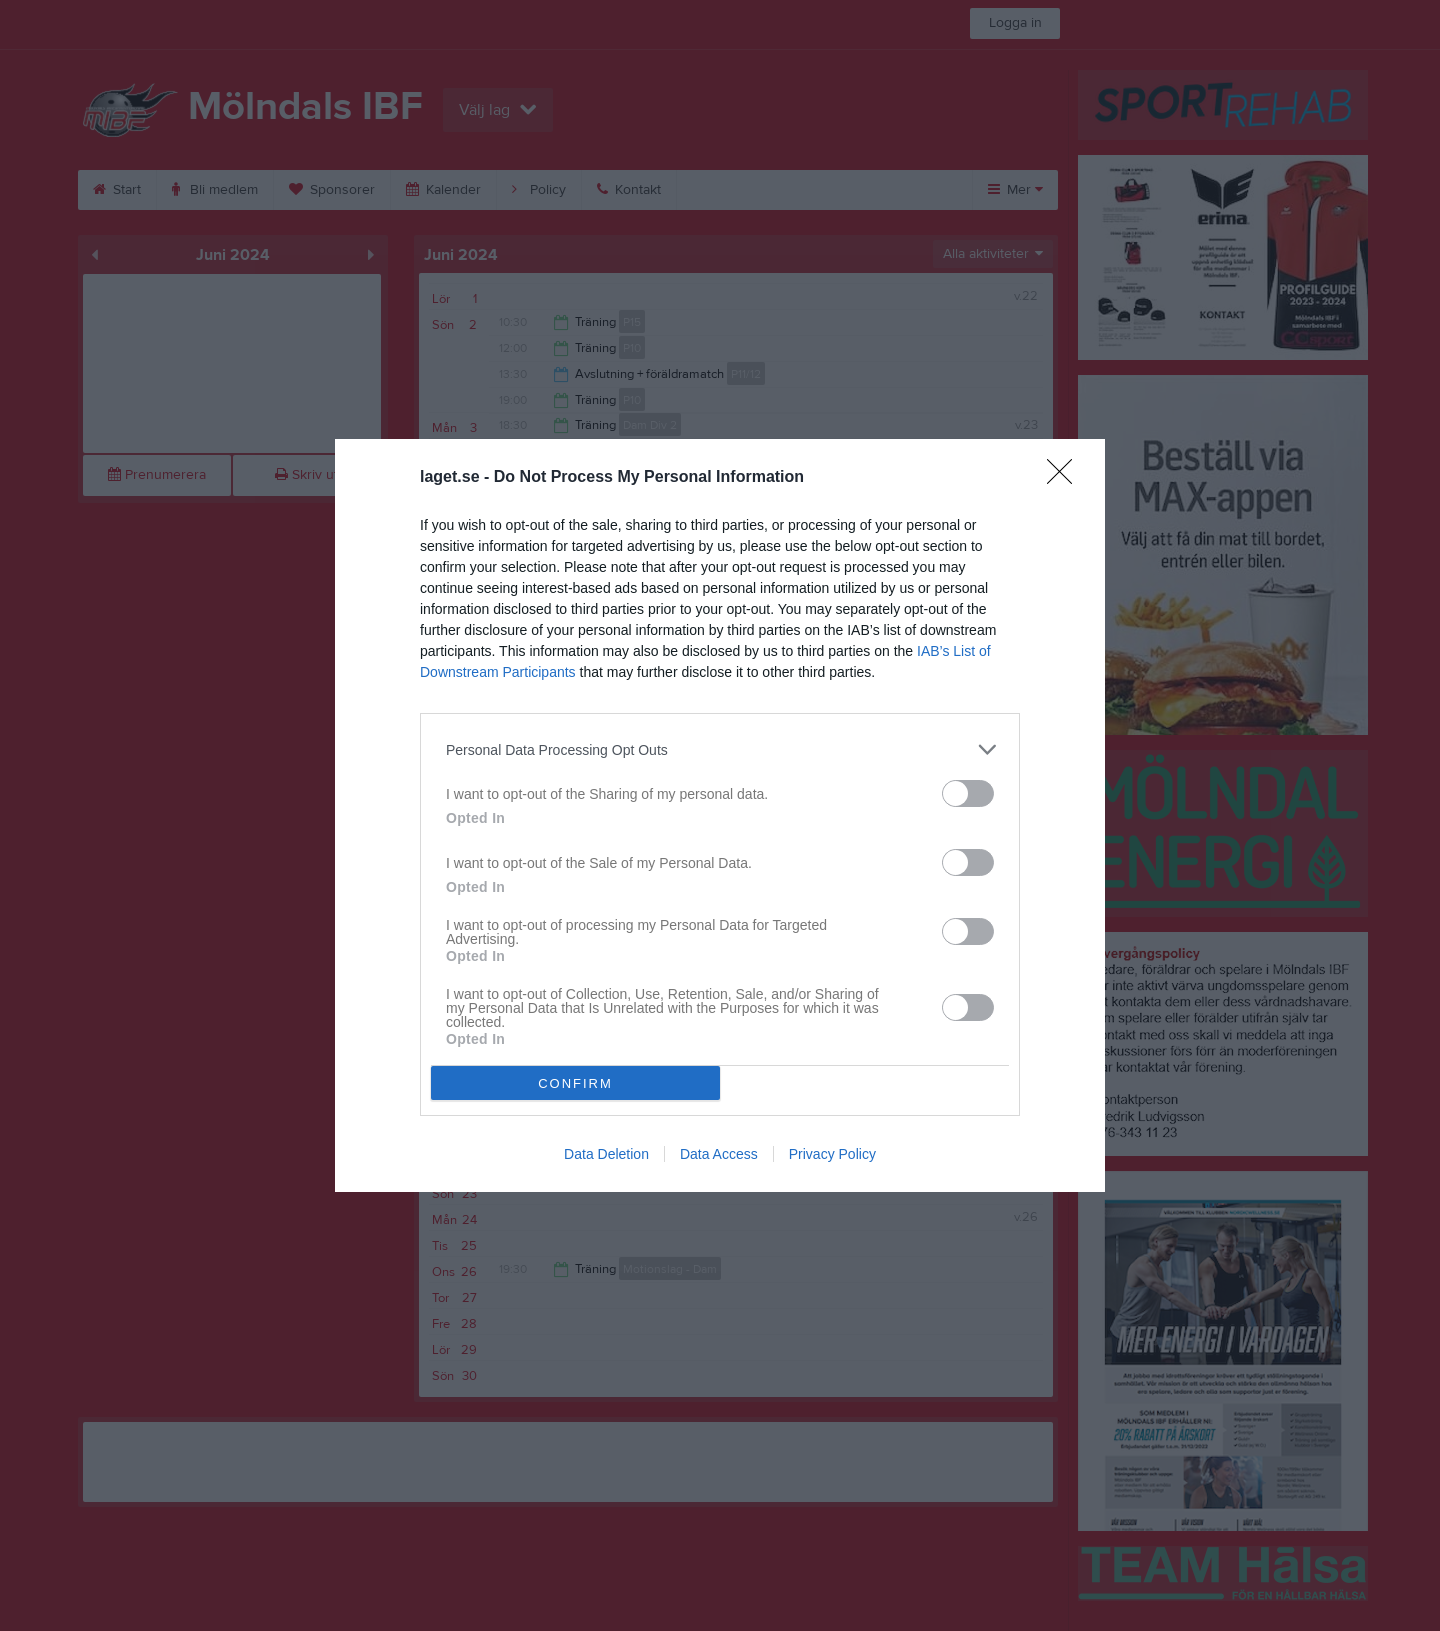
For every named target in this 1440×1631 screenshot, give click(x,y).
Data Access (719, 1154)
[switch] (968, 793)
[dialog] (720, 815)
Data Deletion (606, 1154)
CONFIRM (575, 1083)
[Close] (1066, 478)
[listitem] (720, 749)
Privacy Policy (832, 1154)
